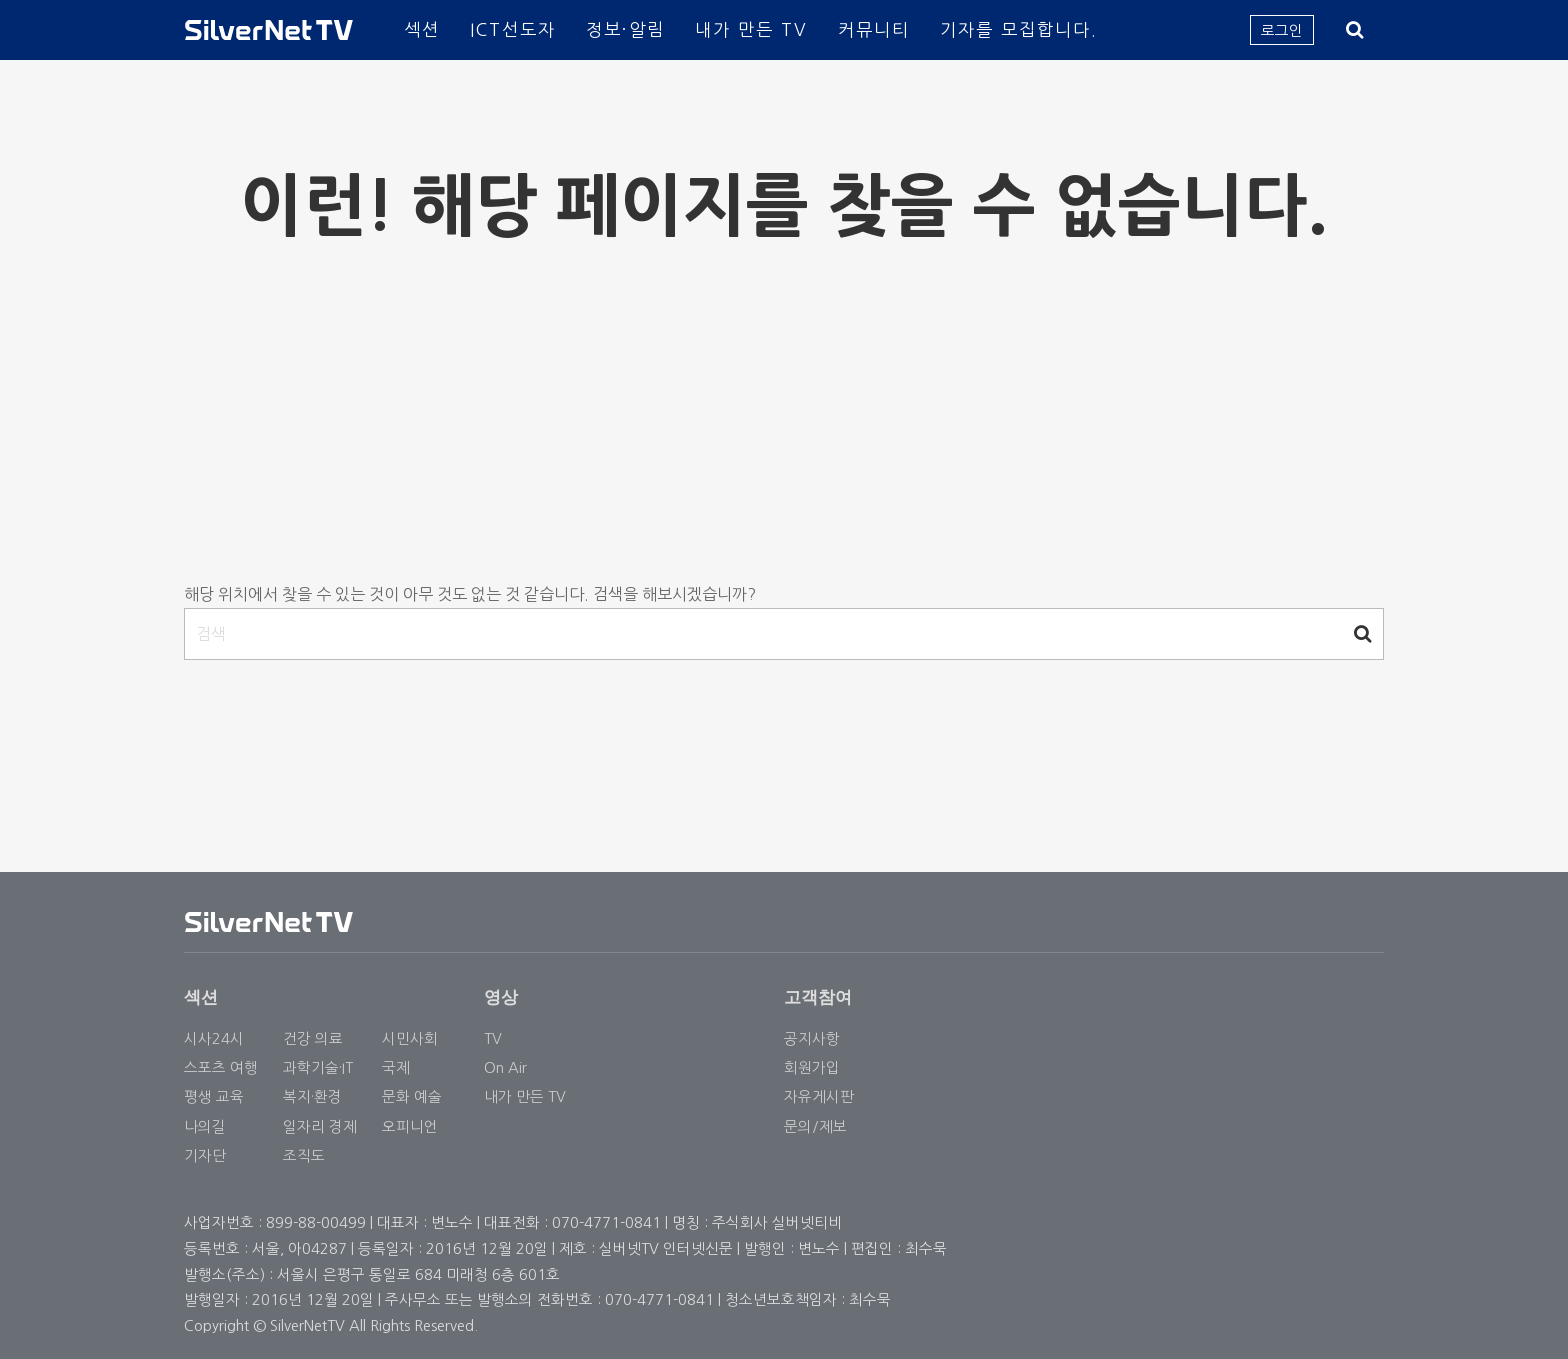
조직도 (304, 1155)
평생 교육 (214, 1096)
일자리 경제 (320, 1126)
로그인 (1282, 30)
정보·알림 (625, 29)
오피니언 (410, 1126)
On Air (505, 1067)
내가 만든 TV (751, 29)
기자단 (205, 1155)
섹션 (422, 29)
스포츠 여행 (221, 1067)
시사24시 (214, 1038)
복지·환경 (312, 1096)
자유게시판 (819, 1096)
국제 (396, 1067)
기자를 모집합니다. (1019, 29)
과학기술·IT (318, 1067)
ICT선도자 (513, 29)
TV (493, 1038)
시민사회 (410, 1038)
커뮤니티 (874, 29)
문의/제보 (815, 1126)
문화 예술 (412, 1096)
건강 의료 (313, 1038)
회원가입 (812, 1067)
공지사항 (812, 1038)
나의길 (205, 1126)
